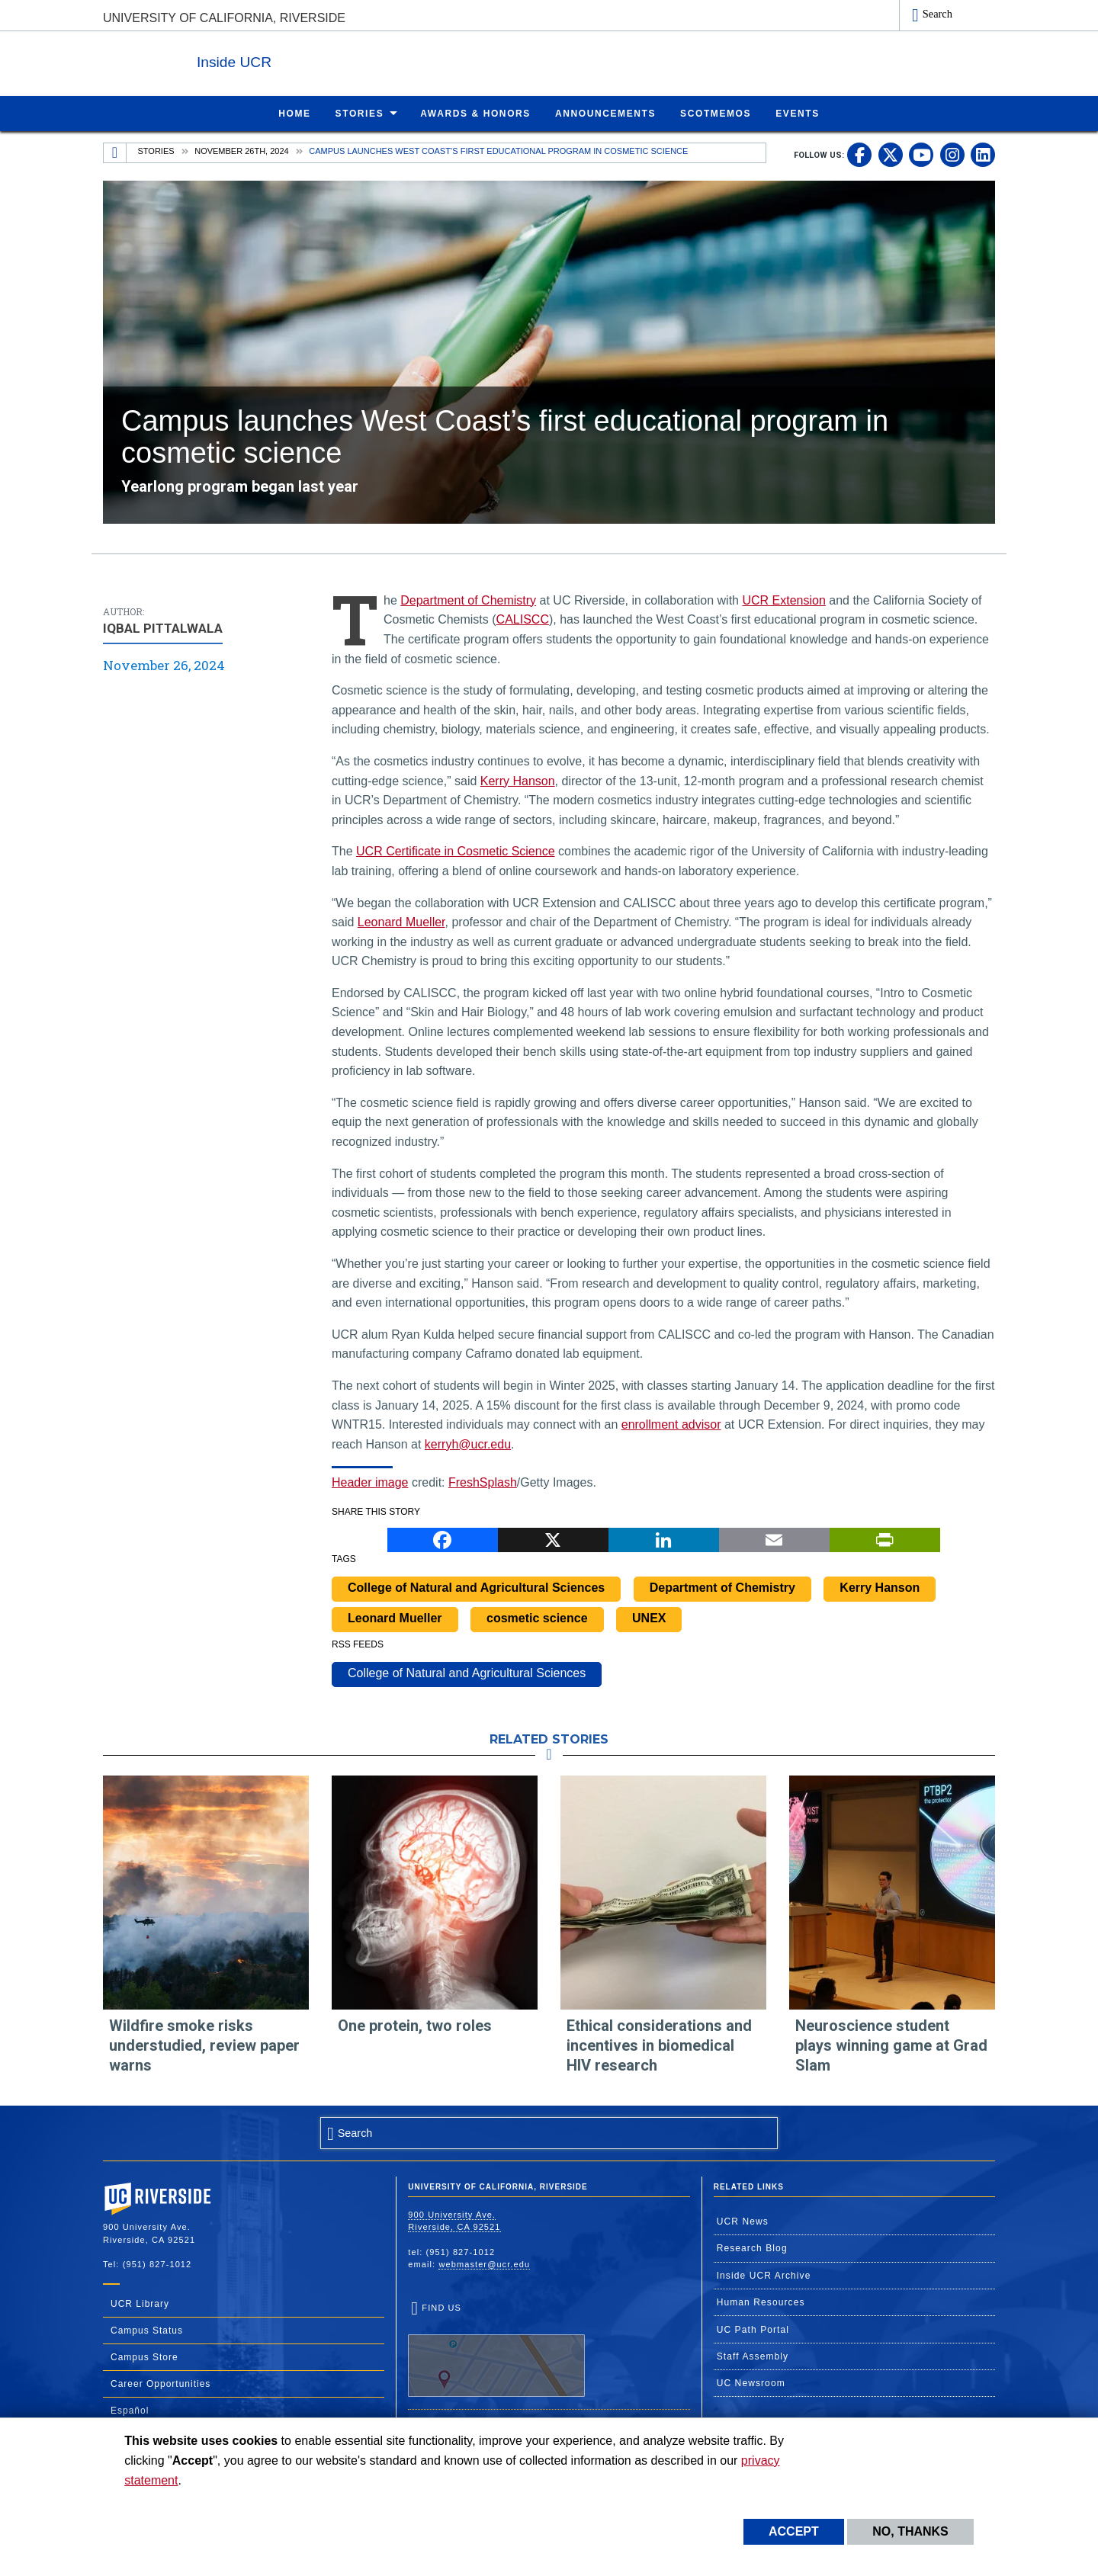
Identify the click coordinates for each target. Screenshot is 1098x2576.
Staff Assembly (753, 2355)
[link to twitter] (890, 154)
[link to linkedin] (983, 154)
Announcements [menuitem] (605, 112)
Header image (370, 1481)
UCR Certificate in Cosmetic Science (455, 850)
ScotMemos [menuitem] (715, 112)
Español (130, 2409)
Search (937, 14)
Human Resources (761, 2301)
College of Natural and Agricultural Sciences (476, 1586)
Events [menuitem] (797, 112)
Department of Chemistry (468, 599)
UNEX (649, 1617)
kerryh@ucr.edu (468, 1443)
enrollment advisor (671, 1423)
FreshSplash (482, 1481)
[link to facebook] (859, 154)
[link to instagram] (952, 154)
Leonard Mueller (401, 921)
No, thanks (910, 2531)
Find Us (496, 2349)
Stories (156, 150)
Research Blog (752, 2247)
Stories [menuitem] (360, 112)
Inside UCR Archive (764, 2275)
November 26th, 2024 (241, 150)
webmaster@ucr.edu (484, 2263)
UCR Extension (783, 599)
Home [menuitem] (294, 112)
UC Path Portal (753, 2329)
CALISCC (522, 618)
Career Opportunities (160, 2383)
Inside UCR (289, 60)
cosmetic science (537, 1617)
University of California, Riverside (224, 17)
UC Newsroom (751, 2382)
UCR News (743, 2220)
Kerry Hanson (517, 780)
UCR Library (140, 2303)
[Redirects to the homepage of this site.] (115, 152)
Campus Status (147, 2329)
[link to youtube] (921, 154)
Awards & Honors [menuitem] (475, 112)
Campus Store (144, 2356)
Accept (794, 2531)
